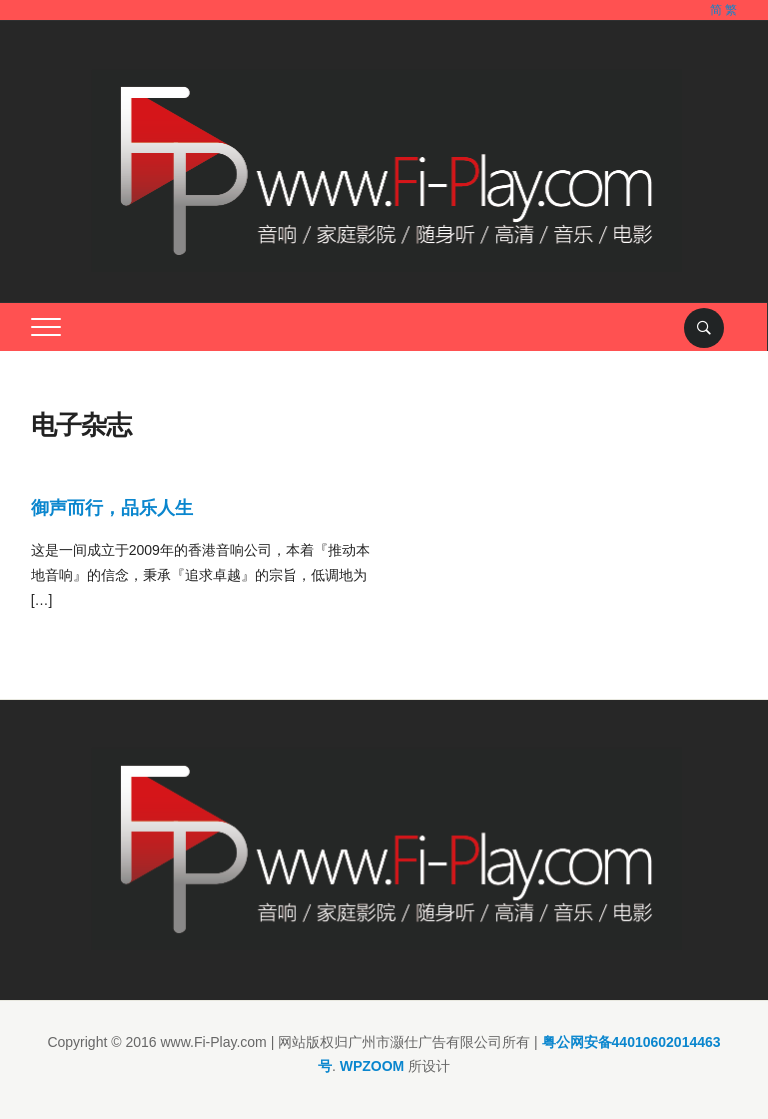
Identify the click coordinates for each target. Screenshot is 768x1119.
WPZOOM (372, 1066)
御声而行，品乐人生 (112, 508)
